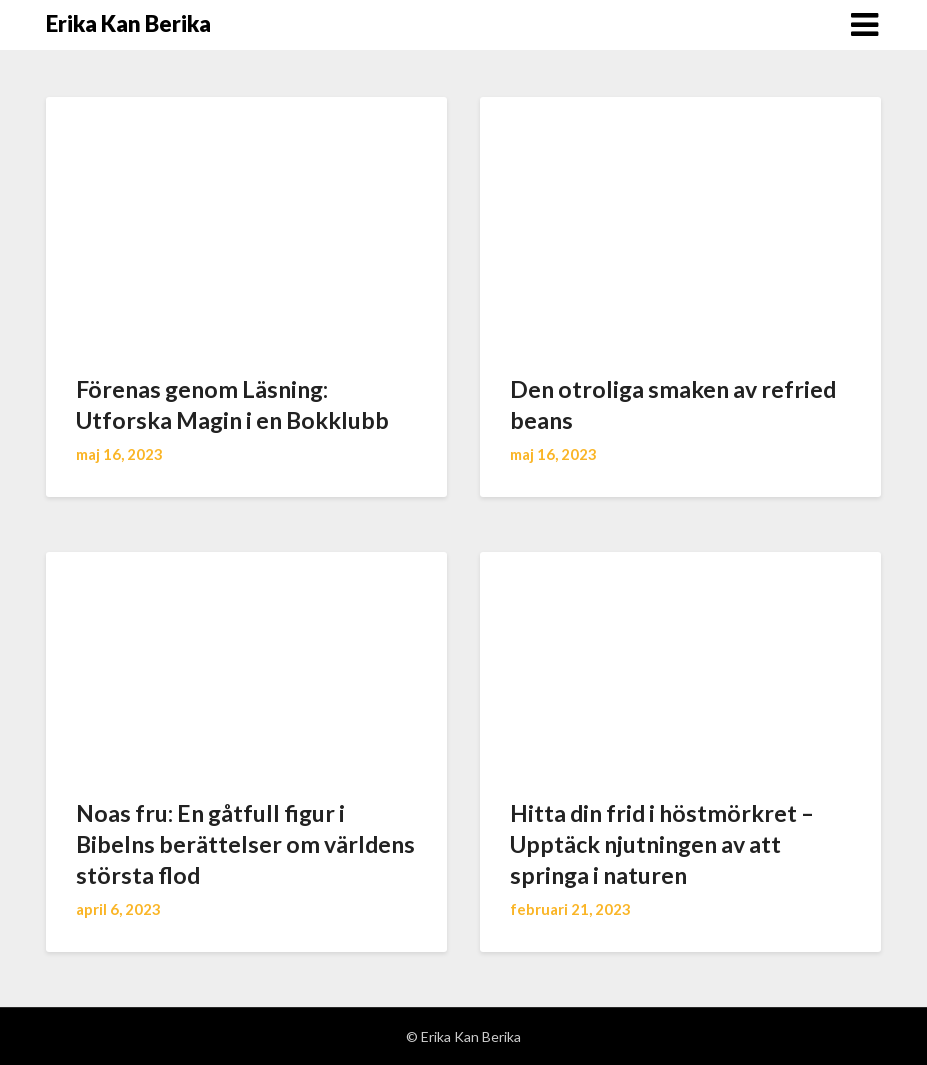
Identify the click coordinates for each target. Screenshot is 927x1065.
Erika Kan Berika (128, 23)
